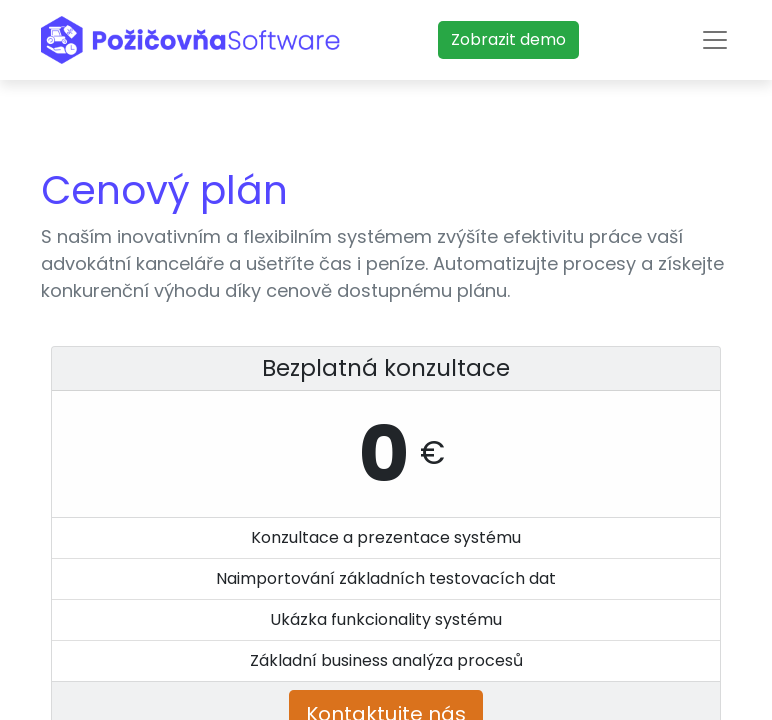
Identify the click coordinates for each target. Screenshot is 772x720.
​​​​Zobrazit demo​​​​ (508, 39)
